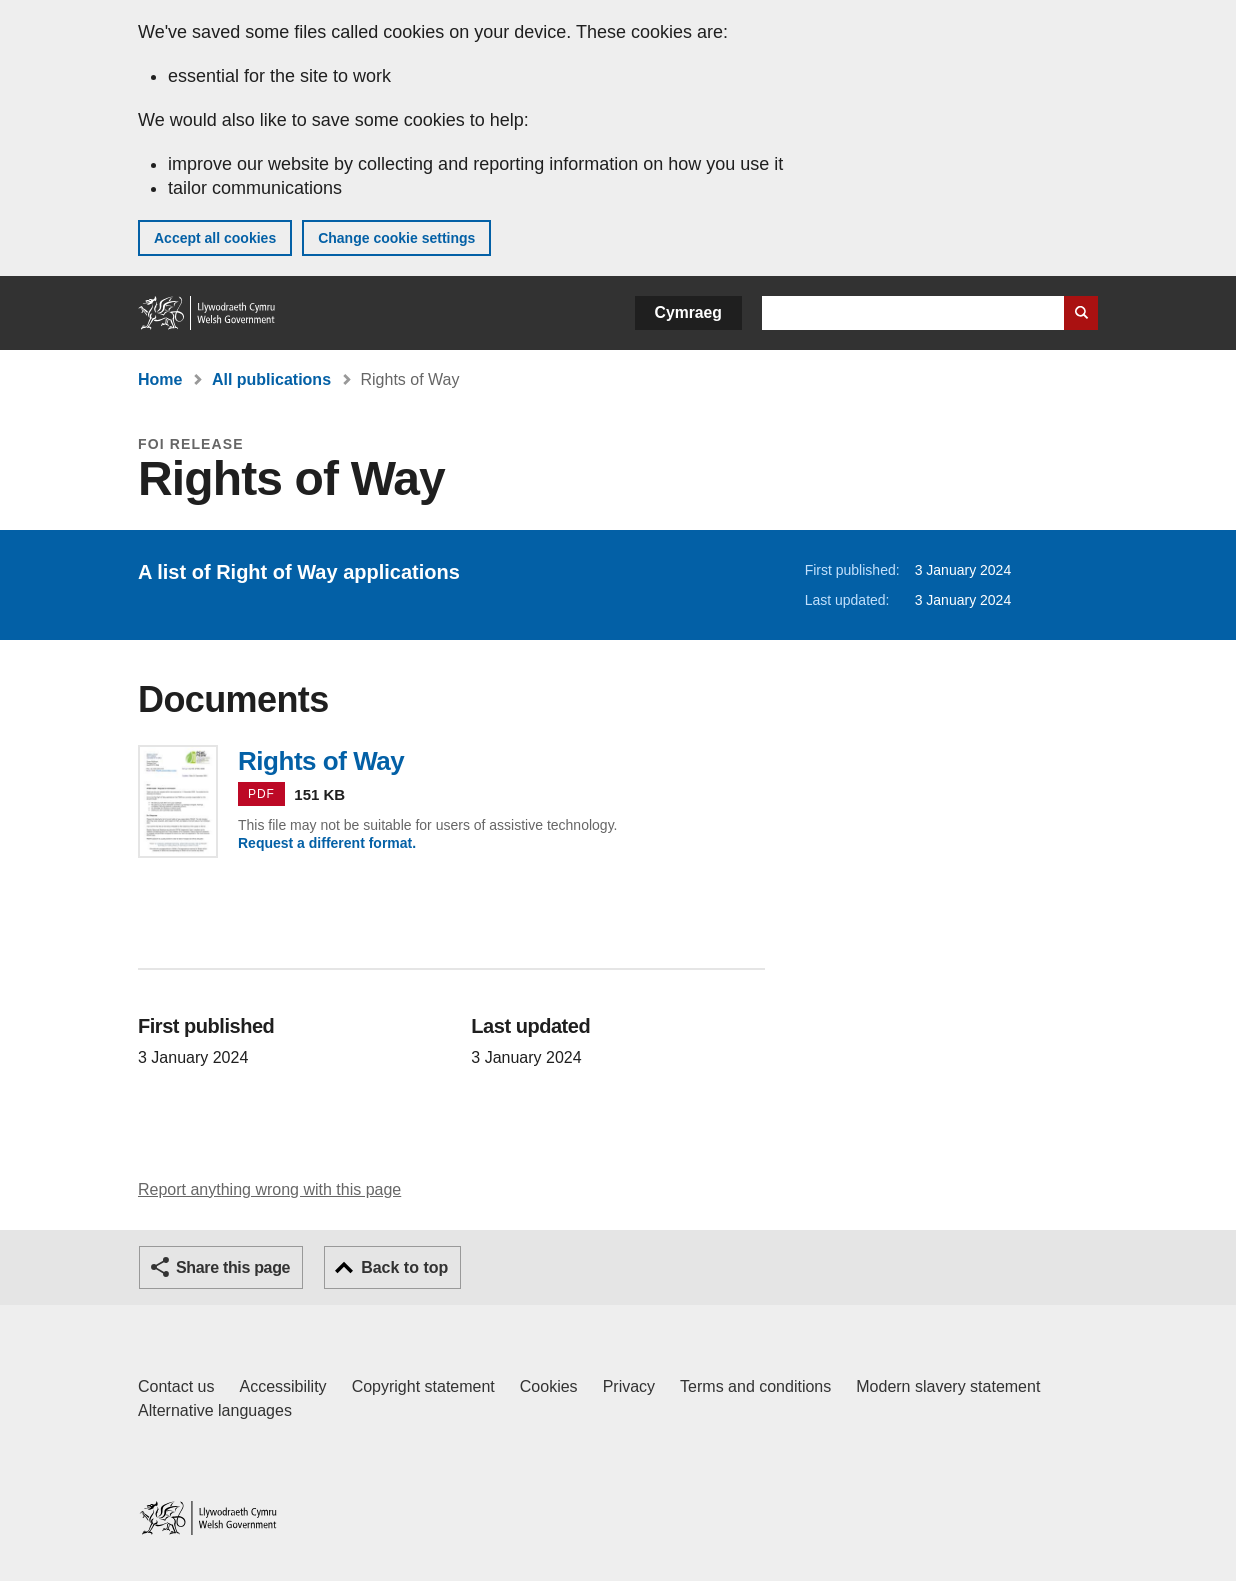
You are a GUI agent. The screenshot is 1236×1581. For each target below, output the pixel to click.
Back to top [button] (404, 1267)
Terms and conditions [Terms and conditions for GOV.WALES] (755, 1386)
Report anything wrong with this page (269, 1189)
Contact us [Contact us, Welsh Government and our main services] (176, 1386)
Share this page (233, 1267)
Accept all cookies (215, 238)
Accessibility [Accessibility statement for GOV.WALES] (282, 1386)
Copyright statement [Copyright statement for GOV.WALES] (423, 1386)
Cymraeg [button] (688, 312)
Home (160, 379)
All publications (271, 379)
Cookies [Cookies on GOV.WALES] (549, 1386)
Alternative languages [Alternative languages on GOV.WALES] (215, 1410)
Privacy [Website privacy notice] (629, 1386)
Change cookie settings (396, 238)
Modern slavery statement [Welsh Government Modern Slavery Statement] (948, 1386)
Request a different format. (327, 843)
